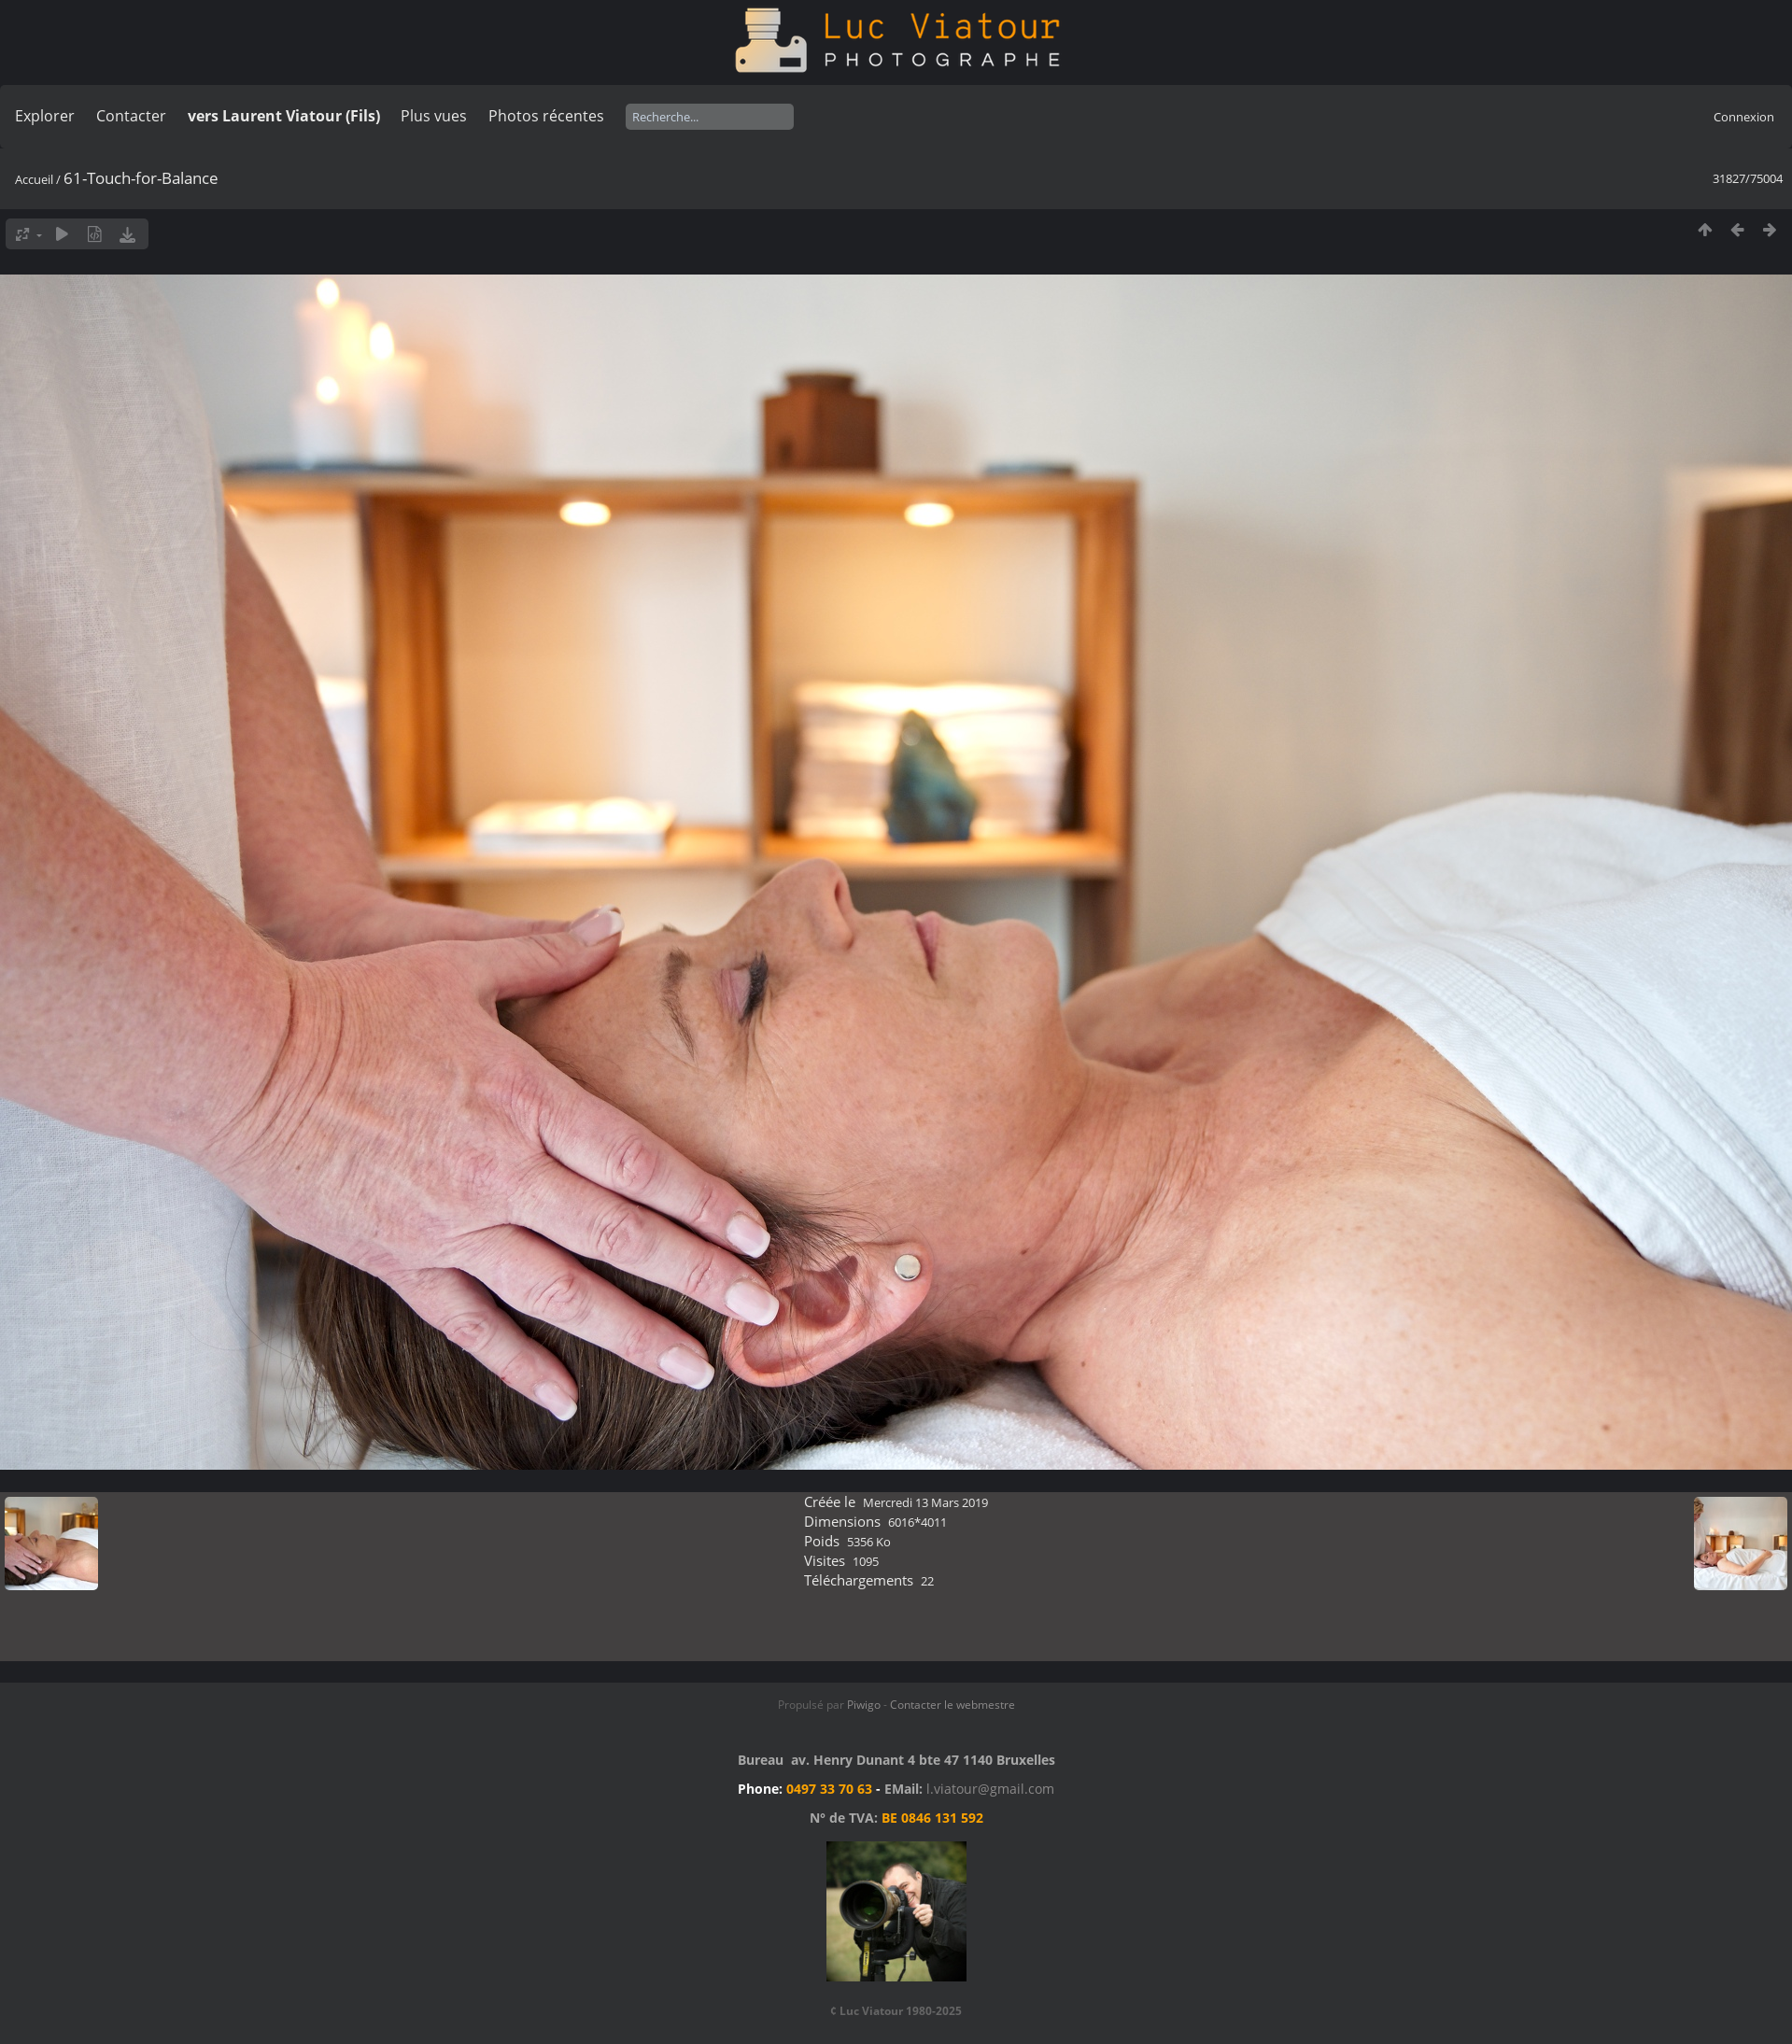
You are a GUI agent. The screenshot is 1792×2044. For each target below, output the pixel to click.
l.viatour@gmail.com (990, 1788)
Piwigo (864, 1705)
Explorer (45, 116)
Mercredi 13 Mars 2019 (925, 1502)
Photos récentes (546, 116)
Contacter (131, 116)
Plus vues (434, 116)
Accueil (34, 179)
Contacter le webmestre (952, 1705)
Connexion (1744, 116)
